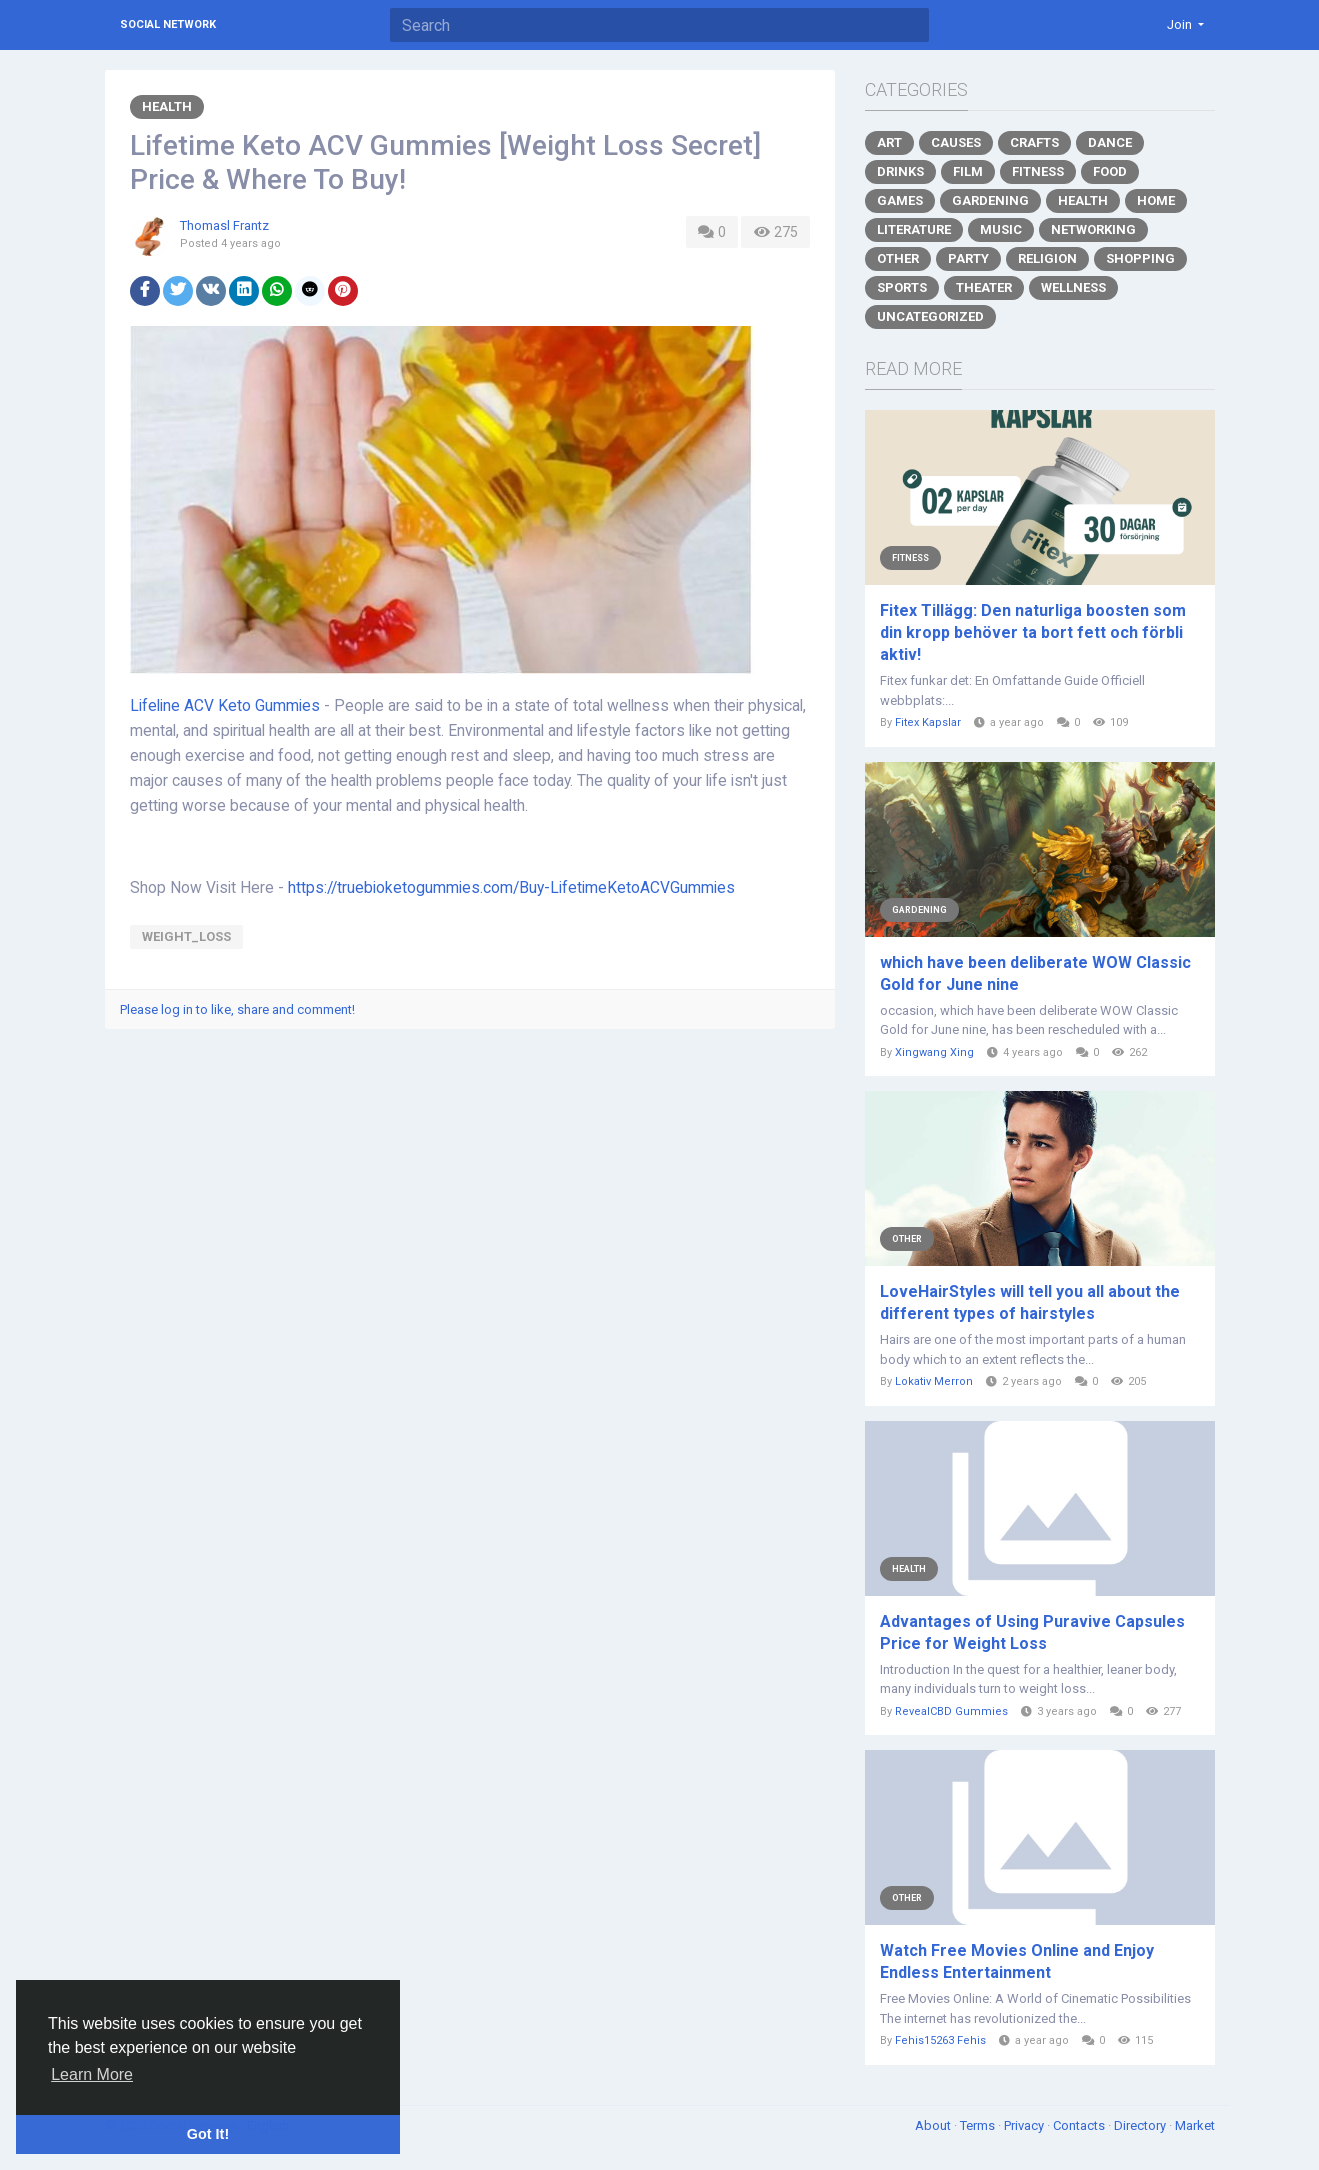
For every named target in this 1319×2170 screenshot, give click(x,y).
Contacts (1080, 2125)
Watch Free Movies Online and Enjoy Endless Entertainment (1017, 1961)
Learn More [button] (92, 2074)
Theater (984, 287)
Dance (1110, 142)
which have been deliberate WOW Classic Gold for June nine (1035, 973)
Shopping (1140, 258)
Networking (1093, 229)
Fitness (1038, 171)
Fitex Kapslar (928, 722)
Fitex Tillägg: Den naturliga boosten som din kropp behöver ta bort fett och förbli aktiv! (1033, 632)
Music (1001, 229)
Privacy (1025, 2125)
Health (167, 106)
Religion (1047, 258)
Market (1195, 2125)
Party (968, 258)
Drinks (900, 171)
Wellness (1073, 287)
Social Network (168, 24)
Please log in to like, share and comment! (237, 1009)
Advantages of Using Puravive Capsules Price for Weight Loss (1032, 1632)
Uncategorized (930, 316)
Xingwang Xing (934, 1052)
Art (889, 142)
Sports (902, 287)
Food (1110, 171)
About (934, 2125)
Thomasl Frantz (224, 225)
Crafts (1034, 142)
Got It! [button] (208, 2134)
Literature (914, 229)
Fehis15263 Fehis (940, 2040)
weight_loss (186, 936)
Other (898, 258)
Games (900, 200)
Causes (956, 142)
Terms (979, 2125)
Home (1156, 200)
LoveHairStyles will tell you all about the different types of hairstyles (1030, 1302)
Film (968, 171)
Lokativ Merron (934, 1381)
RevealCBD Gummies (951, 1711)
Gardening (990, 200)
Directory (1141, 2125)
